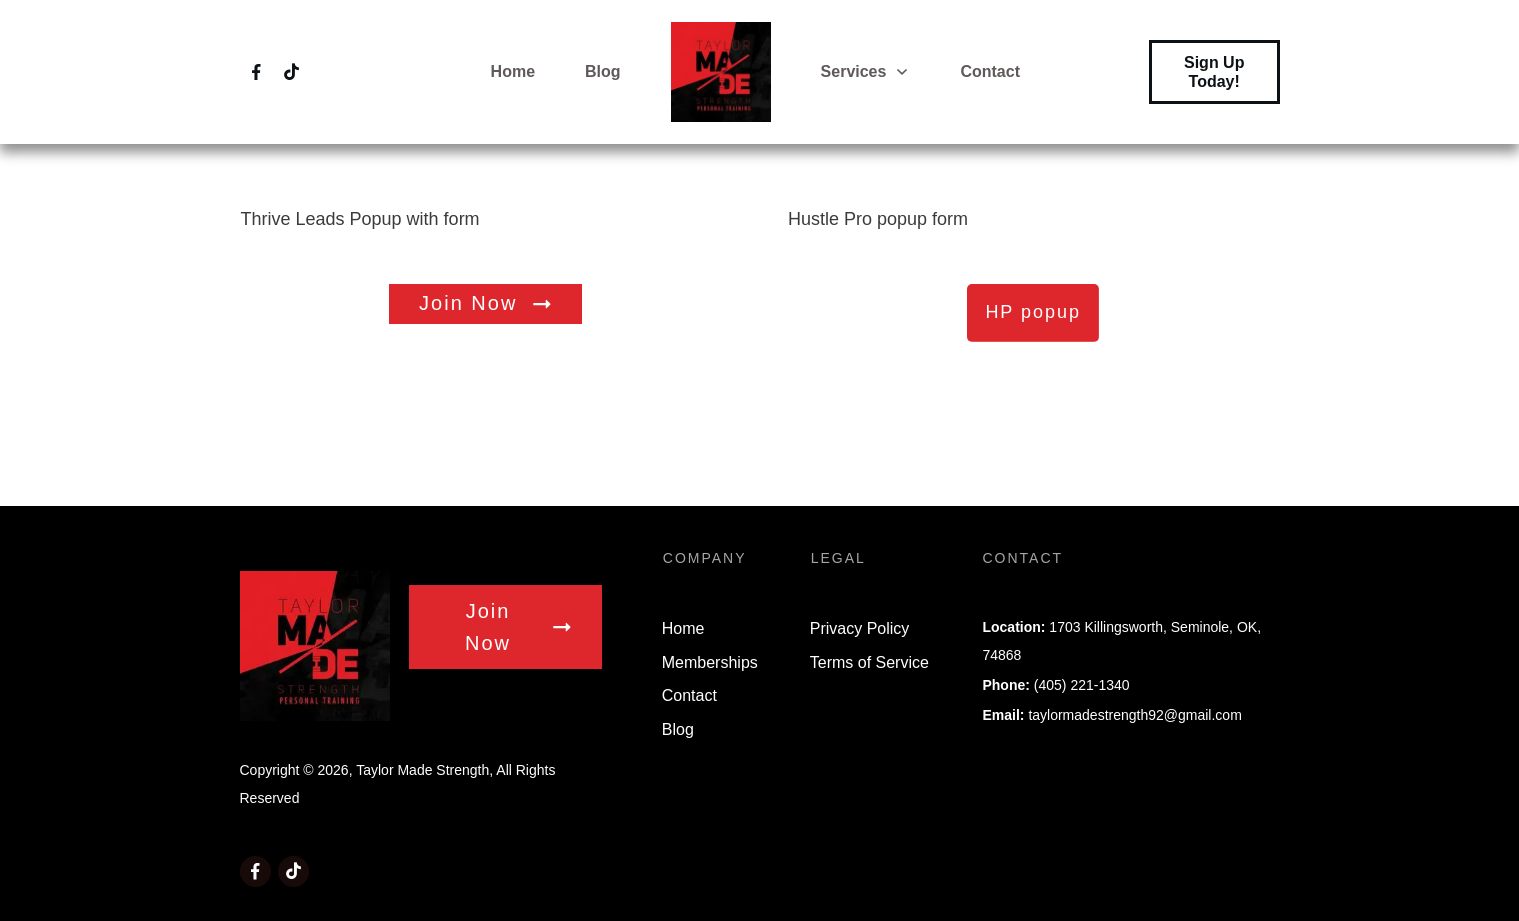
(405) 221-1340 (1082, 685)
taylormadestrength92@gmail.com (1134, 715)
